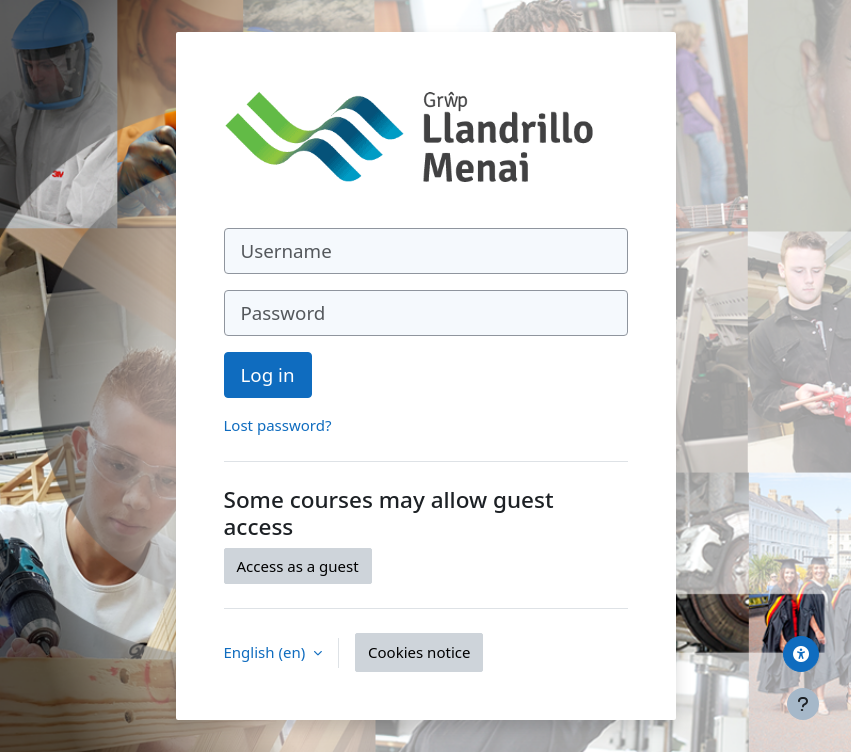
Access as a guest (298, 566)
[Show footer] (803, 704)
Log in (268, 374)
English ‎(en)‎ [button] (267, 652)
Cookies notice (419, 652)
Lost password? (278, 425)
